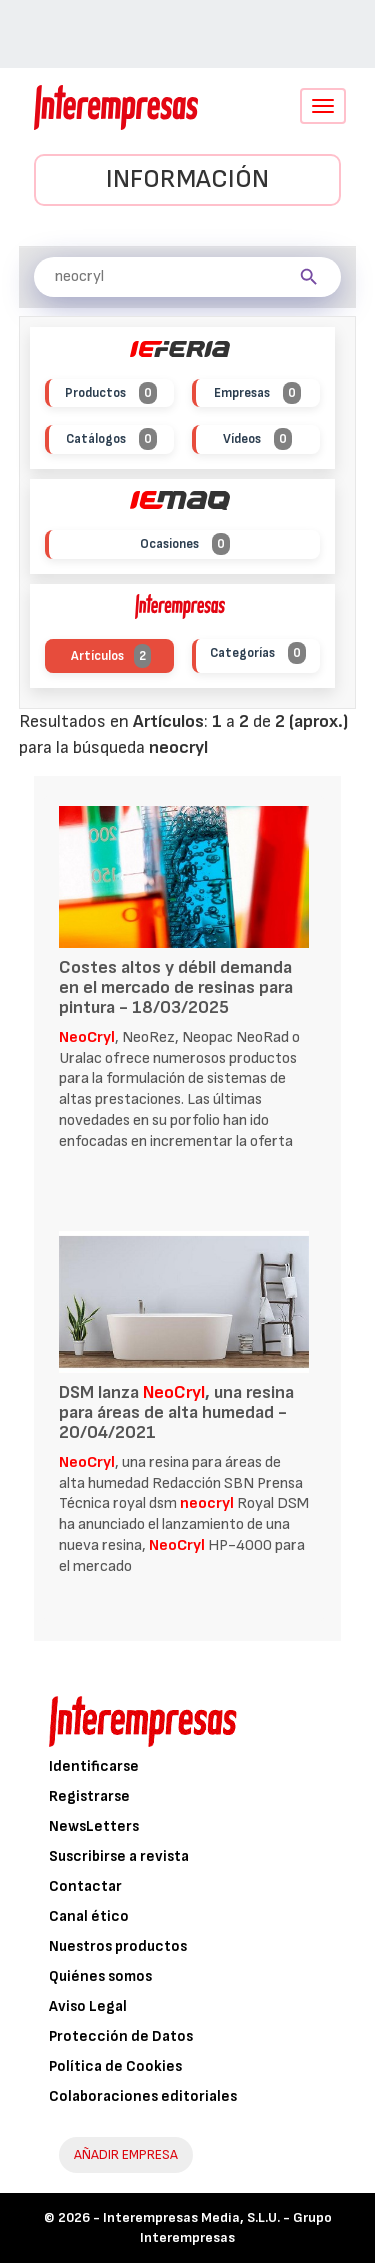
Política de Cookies (115, 2066)
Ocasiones (185, 544)
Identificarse (94, 1766)
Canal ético (89, 1916)
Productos (111, 393)
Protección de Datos (121, 2036)
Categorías (258, 653)
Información (187, 179)
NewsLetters (94, 1826)
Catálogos (111, 439)
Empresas (257, 393)
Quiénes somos (100, 1976)
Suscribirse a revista (119, 1856)
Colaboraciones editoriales (143, 2096)
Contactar (85, 1886)
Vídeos (257, 439)
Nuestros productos (118, 1946)
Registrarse (89, 1796)
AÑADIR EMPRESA (126, 2154)
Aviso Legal (88, 2006)
